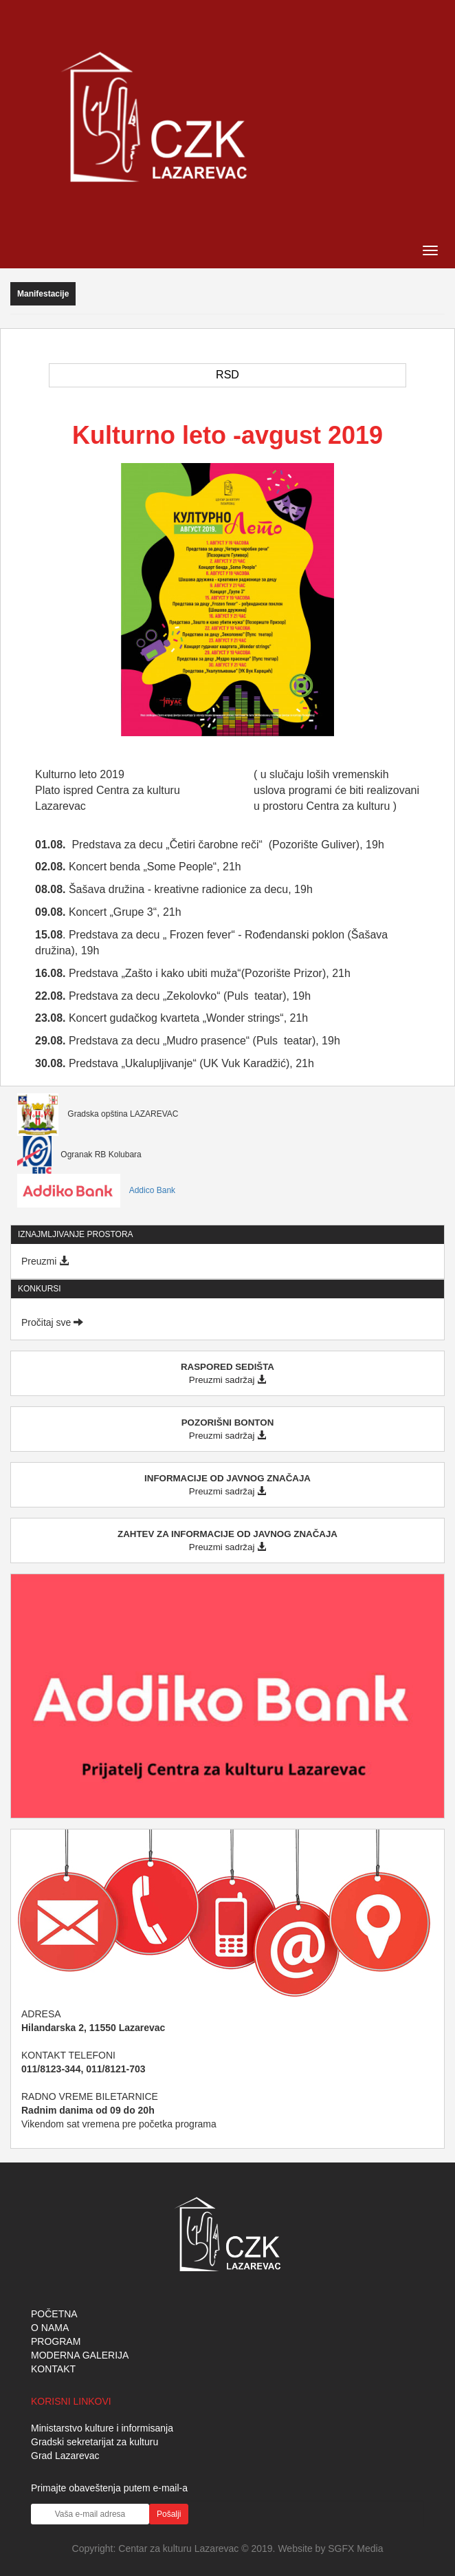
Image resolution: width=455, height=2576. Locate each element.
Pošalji (169, 2514)
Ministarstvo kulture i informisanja (102, 2428)
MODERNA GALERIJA (80, 2355)
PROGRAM (55, 2341)
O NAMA (50, 2327)
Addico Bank (96, 1190)
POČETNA (54, 2313)
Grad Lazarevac (65, 2455)
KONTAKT (53, 2368)
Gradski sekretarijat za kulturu (94, 2441)
